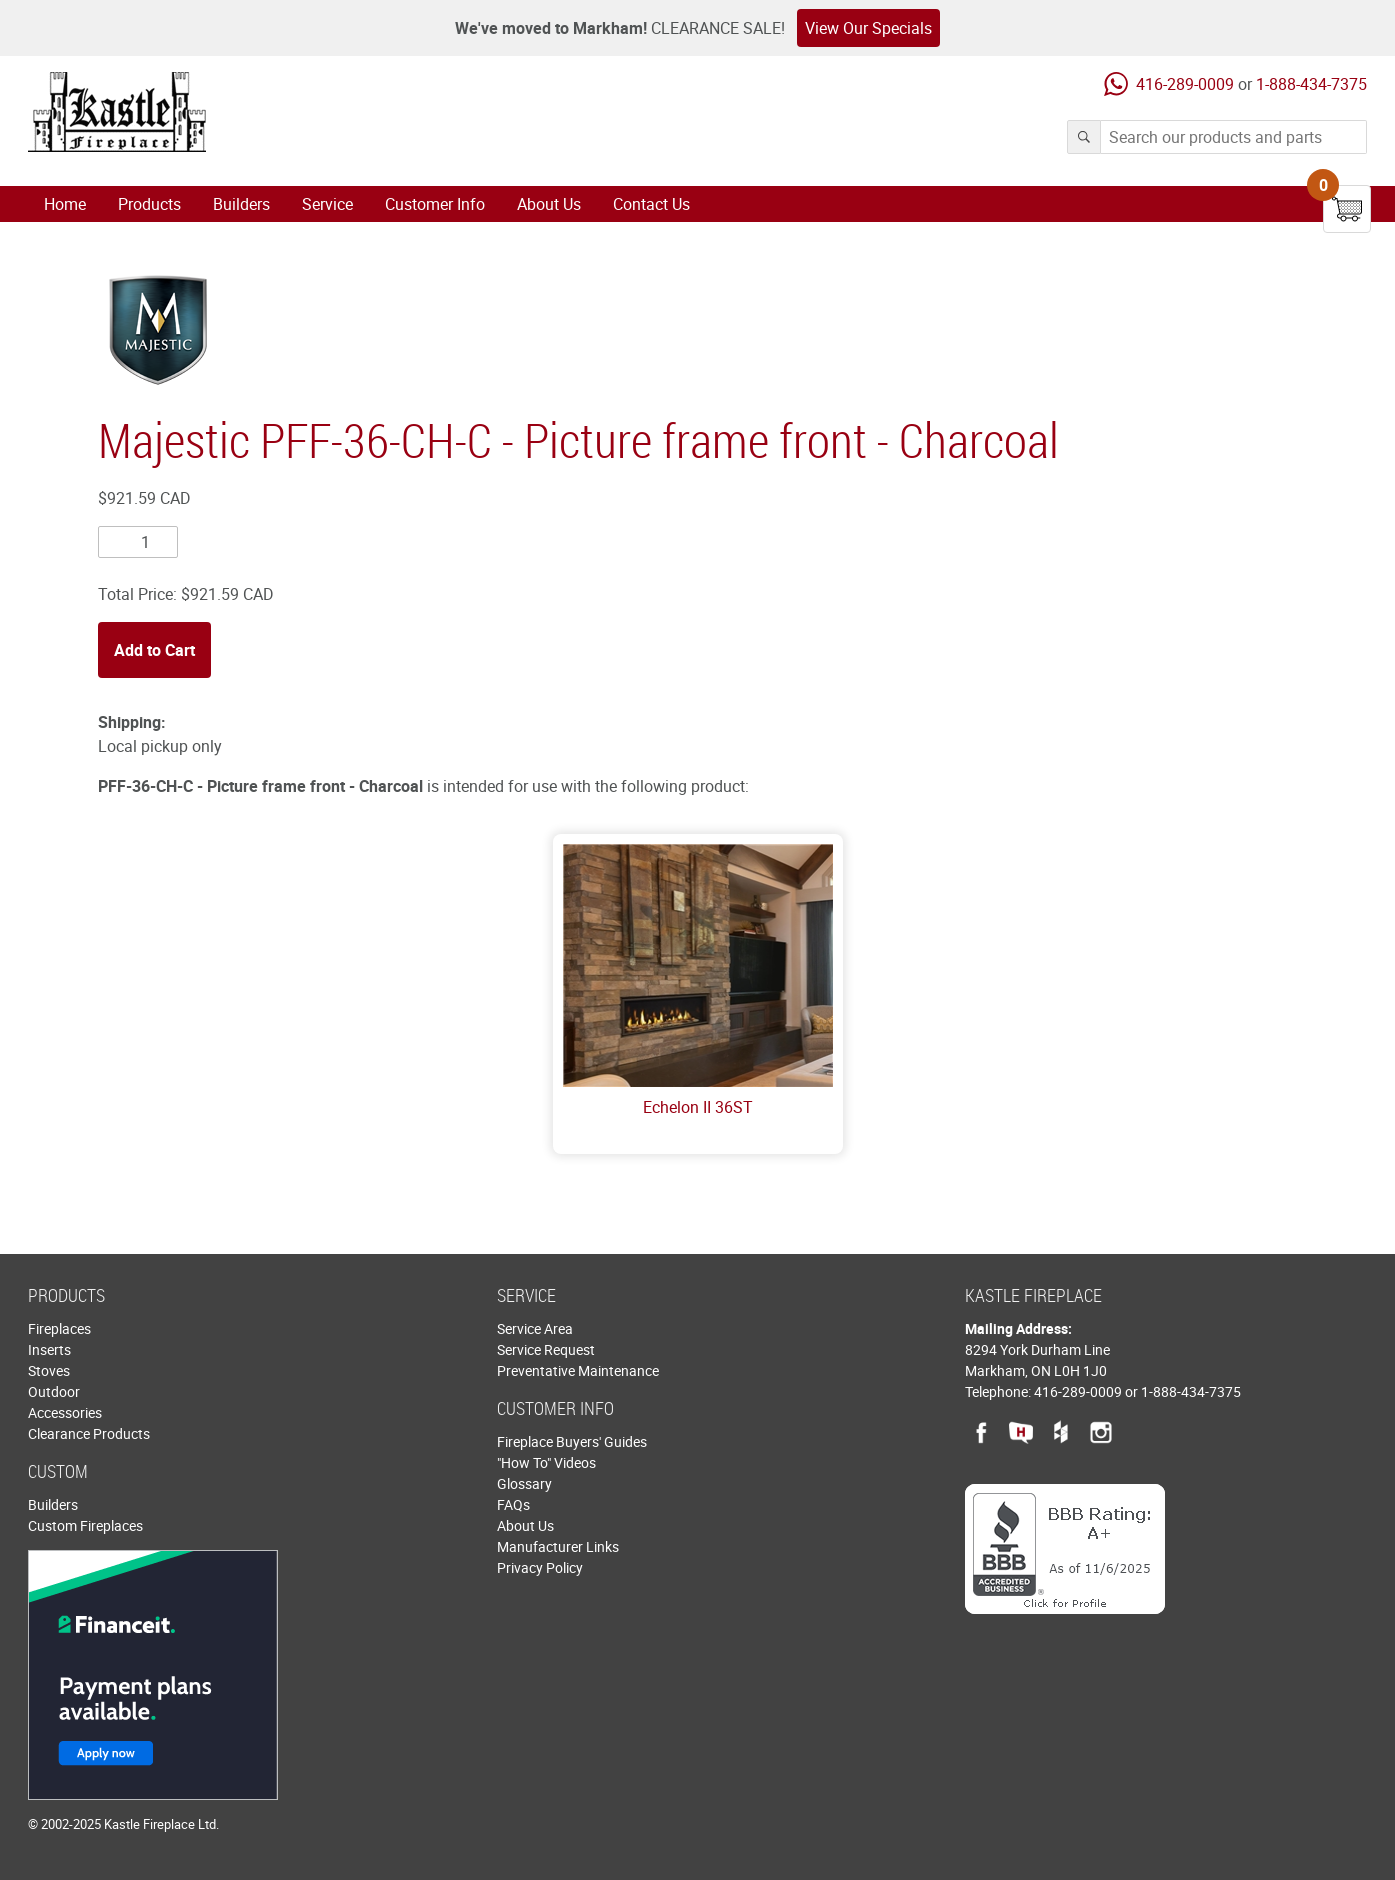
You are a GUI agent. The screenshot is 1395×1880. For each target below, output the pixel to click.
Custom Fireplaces (85, 1525)
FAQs (513, 1504)
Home (65, 204)
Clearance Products (89, 1433)
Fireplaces (59, 1328)
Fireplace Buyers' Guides (572, 1441)
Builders (241, 204)
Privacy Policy (540, 1567)
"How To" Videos (546, 1462)
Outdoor (54, 1391)
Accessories (65, 1412)
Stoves (49, 1370)
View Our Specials (868, 28)
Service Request (546, 1349)
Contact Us (651, 204)
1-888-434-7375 (1311, 84)
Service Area (535, 1328)
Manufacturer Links (558, 1546)
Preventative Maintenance (578, 1370)
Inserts (49, 1349)
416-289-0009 (1185, 84)
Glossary (524, 1483)
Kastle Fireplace (117, 112)
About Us (549, 204)
